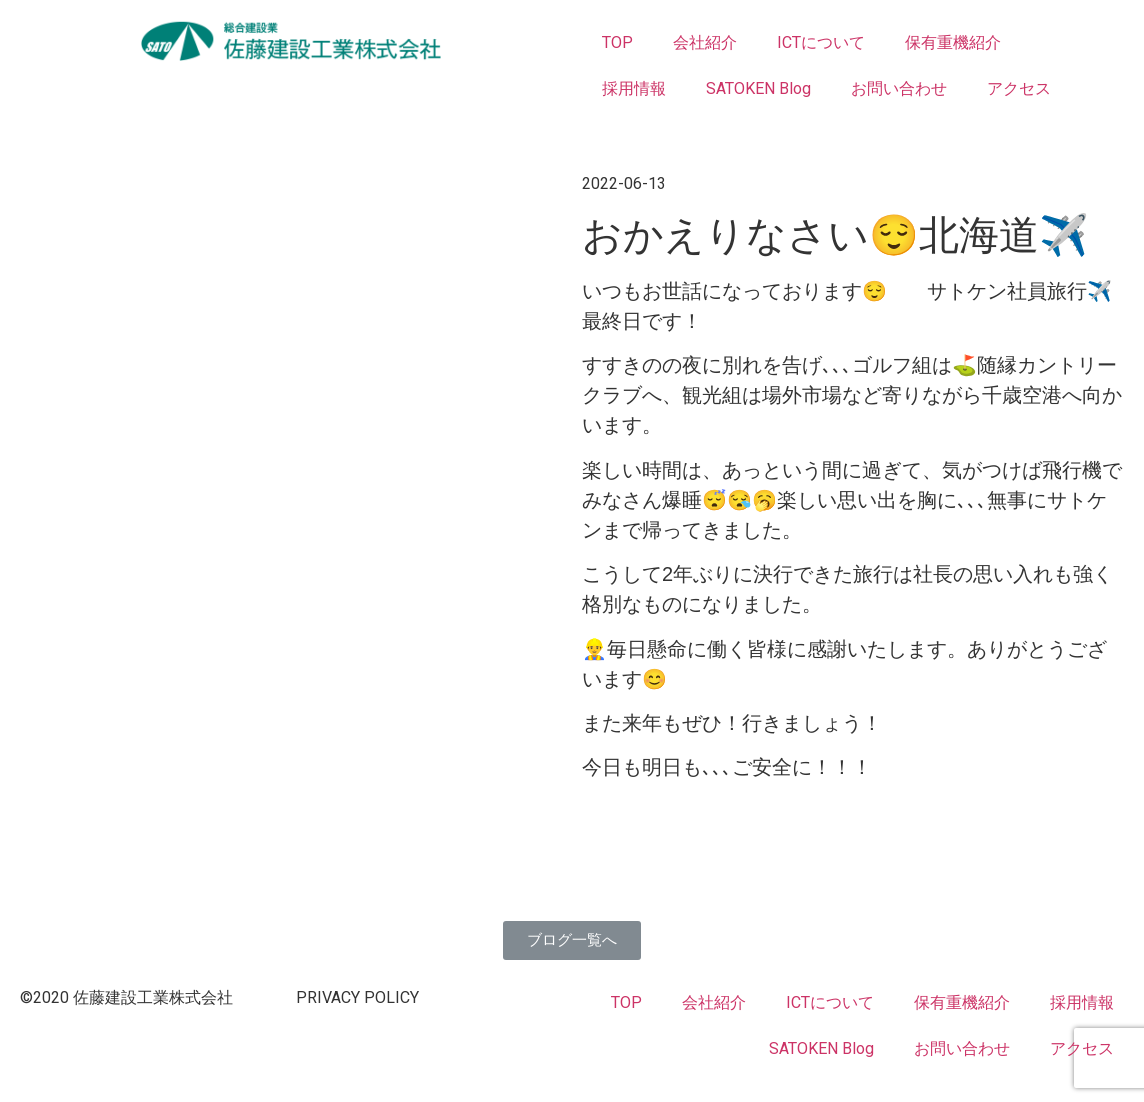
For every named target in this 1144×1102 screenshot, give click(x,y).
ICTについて (821, 42)
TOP (617, 42)
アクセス (1019, 88)
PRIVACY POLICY (357, 997)
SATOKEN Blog (758, 88)
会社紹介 (705, 42)
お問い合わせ (899, 88)
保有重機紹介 (953, 42)
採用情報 (634, 88)
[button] (572, 940)
